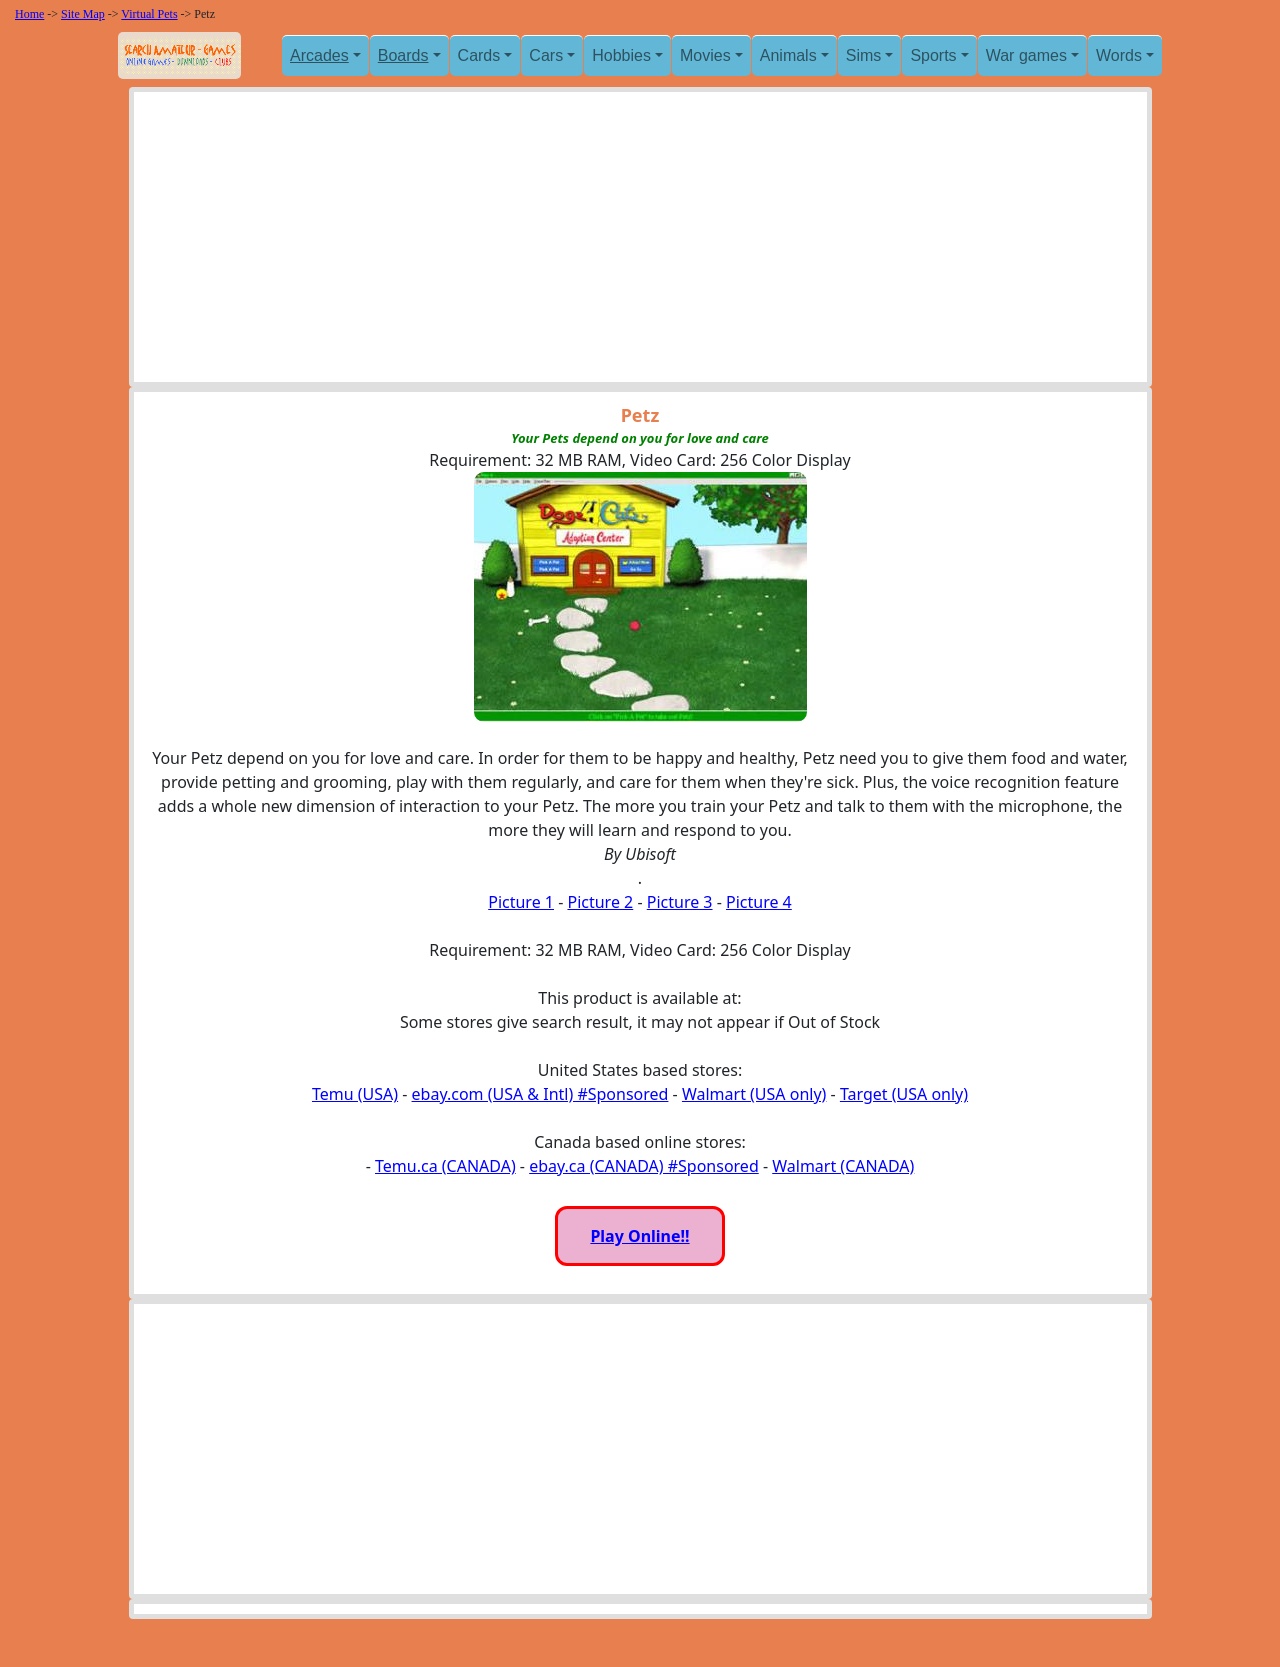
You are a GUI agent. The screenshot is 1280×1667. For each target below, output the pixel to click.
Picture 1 (521, 902)
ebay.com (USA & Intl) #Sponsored (540, 1094)
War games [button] (1026, 55)
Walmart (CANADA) (843, 1166)
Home (29, 14)
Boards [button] (403, 55)
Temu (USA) (355, 1094)
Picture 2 (600, 902)
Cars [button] (546, 55)
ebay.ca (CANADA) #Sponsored (644, 1166)
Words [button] (1119, 55)
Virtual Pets (149, 14)
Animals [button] (788, 55)
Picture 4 (759, 902)
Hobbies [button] (621, 55)
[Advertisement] (640, 242)
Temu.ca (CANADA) (445, 1166)
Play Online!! (639, 1236)
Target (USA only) (904, 1094)
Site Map (83, 14)
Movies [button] (705, 55)
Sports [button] (933, 55)
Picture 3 (680, 902)
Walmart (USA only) (754, 1094)
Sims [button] (864, 55)
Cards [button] (479, 55)
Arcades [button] (319, 55)
